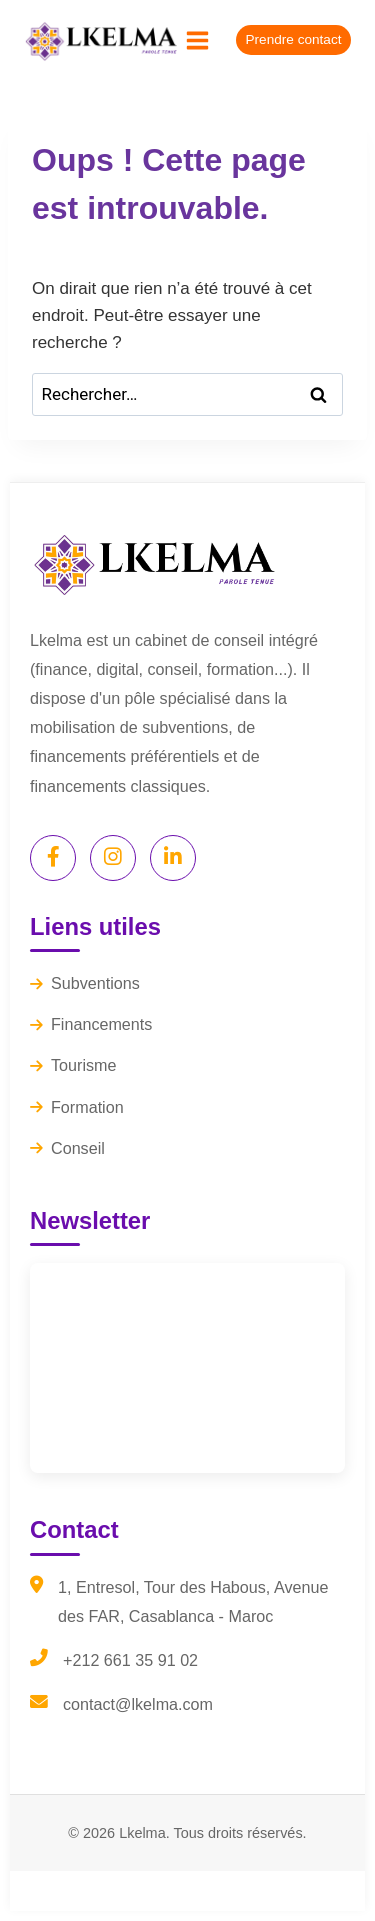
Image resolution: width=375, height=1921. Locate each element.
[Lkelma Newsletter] (187, 1368)
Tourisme (73, 1065)
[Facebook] (53, 858)
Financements (91, 1024)
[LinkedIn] (173, 858)
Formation (77, 1107)
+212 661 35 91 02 (130, 1660)
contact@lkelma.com (138, 1704)
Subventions (85, 983)
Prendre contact (294, 39)
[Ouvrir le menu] (198, 40)
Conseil (67, 1148)
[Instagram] (113, 858)
